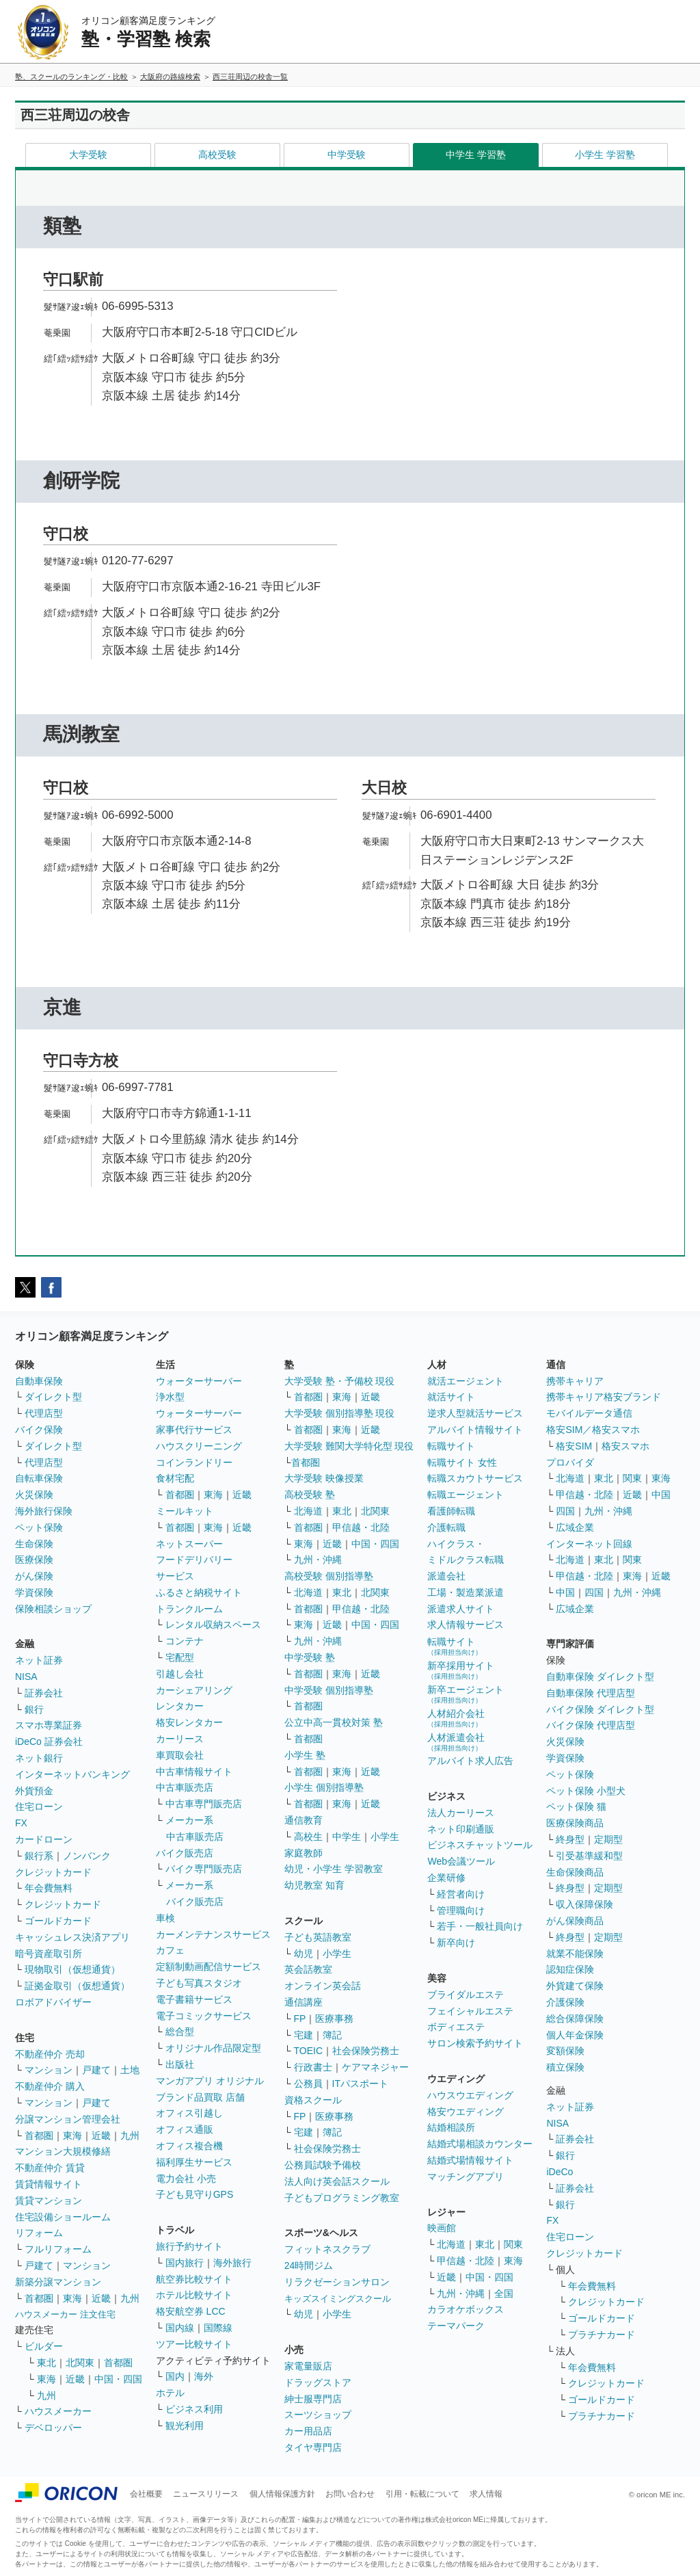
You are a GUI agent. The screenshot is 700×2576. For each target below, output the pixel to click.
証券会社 (44, 1692)
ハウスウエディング (470, 2095)
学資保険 (34, 1592)
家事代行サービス (194, 1429)
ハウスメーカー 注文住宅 (65, 2314)
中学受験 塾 (309, 1657)
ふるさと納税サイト (199, 1592)
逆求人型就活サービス (475, 1413)
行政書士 (313, 2067)
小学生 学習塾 (605, 154)
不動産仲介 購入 (50, 2086)
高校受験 (217, 154)
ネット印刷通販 (460, 1829)
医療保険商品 (575, 1822)
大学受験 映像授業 (324, 1478)
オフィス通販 (184, 2129)
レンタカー (180, 1705)
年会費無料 (48, 1887)
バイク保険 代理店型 (590, 1725)
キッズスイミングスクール (337, 2299)
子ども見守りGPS (195, 2194)
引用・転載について (422, 2494)
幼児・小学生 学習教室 (333, 1868)
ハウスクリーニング (199, 1446)
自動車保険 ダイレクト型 (600, 1676)
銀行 (34, 1709)
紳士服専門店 (313, 2398)
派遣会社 (446, 1575)
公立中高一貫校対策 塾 (333, 1722)
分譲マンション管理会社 (67, 2119)
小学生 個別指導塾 (324, 1787)
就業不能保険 (575, 1953)
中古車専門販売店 (203, 1803)
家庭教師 (303, 1853)
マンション (48, 2069)
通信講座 (303, 2002)
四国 (565, 1511)
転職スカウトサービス (475, 1478)
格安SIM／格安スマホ (593, 1429)
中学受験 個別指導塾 (328, 1690)
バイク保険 (39, 1429)
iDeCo (559, 2171)
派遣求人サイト (460, 1608)
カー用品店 (308, 2431)
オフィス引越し (189, 2112)
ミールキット (184, 1511)
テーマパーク (456, 2325)
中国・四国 (118, 2379)
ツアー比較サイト (194, 2344)
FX (21, 1822)
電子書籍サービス (194, 1999)
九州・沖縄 (318, 1559)
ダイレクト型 (53, 1396)
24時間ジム (309, 2265)
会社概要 (146, 2494)
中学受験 (346, 154)
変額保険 (565, 2050)
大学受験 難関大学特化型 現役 (349, 1446)
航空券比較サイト (194, 2279)
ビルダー (44, 2346)
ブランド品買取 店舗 (200, 2097)
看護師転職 (451, 1511)
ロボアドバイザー (53, 2002)
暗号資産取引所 (48, 1953)
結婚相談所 (451, 2127)
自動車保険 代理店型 (590, 1692)
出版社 (179, 2064)
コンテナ (184, 1640)
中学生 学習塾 (476, 154)
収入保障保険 (584, 1904)
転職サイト (451, 1446)
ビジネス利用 (194, 2409)
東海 (72, 2135)
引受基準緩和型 (589, 1855)
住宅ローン (39, 1806)
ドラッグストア (317, 2382)
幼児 (303, 1953)
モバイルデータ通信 (589, 1413)
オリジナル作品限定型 (213, 2047)
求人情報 (486, 2494)
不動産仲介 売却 (50, 2054)
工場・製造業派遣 (465, 1592)
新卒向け (456, 1942)
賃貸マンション (48, 2200)
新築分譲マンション (58, 2281)
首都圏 (39, 2135)
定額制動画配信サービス (208, 1966)
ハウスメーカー (58, 2411)
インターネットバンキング (72, 1774)
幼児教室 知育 (314, 1885)
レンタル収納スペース (213, 1624)
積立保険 (565, 2067)
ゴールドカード (58, 1920)
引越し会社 (180, 1673)
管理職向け (461, 1910)
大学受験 (88, 154)
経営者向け (461, 1894)
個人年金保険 (575, 2034)
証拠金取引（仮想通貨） (77, 1985)
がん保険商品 (575, 1920)
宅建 (303, 2034)
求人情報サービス (465, 1624)
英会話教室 (308, 1969)
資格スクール (313, 2099)
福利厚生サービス (194, 2162)
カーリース (180, 1738)
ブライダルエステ (465, 1994)
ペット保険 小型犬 (585, 1790)
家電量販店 (308, 2366)
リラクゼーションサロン (337, 2281)
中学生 (346, 1836)
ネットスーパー (189, 1543)
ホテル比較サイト (194, 2294)
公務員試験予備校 (322, 2164)
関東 (513, 2244)
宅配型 (179, 1657)
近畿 (101, 2135)
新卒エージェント (465, 1694)
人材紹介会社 (456, 1718)
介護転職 (446, 1527)
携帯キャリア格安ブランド (603, 1396)
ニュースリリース (206, 2494)
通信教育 (303, 1820)
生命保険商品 (575, 1872)
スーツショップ (317, 2414)
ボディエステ (456, 2026)
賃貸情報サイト (48, 2184)
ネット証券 (39, 1660)
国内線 (179, 2327)
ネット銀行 (39, 1757)
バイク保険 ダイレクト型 (600, 1709)
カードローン (43, 1839)
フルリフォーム (58, 2249)
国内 (175, 2376)
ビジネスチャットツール (480, 1844)
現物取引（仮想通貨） (72, 1969)
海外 (203, 2376)
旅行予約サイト (189, 2246)
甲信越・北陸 (361, 1527)
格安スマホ (625, 1446)
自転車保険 (39, 1478)
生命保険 (34, 1543)
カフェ (170, 1950)
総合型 (179, 2031)
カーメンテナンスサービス (213, 1934)
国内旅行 (184, 2262)
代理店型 (44, 1413)
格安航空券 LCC (191, 2311)
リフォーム (39, 2232)
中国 (661, 1494)
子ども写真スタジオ (199, 1982)
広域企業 (575, 1527)
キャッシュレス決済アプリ (72, 1937)
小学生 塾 (304, 1755)
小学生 (385, 1836)
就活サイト (451, 1396)
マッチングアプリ (465, 2176)
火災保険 (34, 1494)
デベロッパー (53, 2427)
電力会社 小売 (186, 2178)
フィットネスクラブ (327, 2249)
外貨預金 (34, 1790)
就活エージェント (465, 1381)
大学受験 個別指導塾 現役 (339, 1413)
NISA (26, 1676)
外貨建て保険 (575, 1985)
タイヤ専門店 (313, 2447)
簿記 (332, 2034)
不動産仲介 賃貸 (50, 2167)
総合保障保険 (575, 2018)
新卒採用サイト (460, 1670)
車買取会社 (180, 1755)
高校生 (308, 1836)
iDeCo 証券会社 (49, 1741)
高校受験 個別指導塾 (328, 1575)
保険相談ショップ (53, 1608)
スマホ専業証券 (48, 1725)
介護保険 (565, 2002)
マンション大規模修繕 (63, 2151)
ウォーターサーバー (199, 1381)
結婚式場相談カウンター (480, 2143)
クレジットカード (53, 1872)
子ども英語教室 (317, 1937)
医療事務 (334, 2018)
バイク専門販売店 (203, 1868)
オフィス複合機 (189, 2145)
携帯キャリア (575, 1381)
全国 (503, 2293)
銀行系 (39, 1855)
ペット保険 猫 (576, 1806)
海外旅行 (232, 2262)
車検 (165, 1918)
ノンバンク (87, 1855)
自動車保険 (39, 1381)
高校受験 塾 (309, 1494)
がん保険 (34, 1575)
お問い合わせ (350, 2494)
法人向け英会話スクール (337, 2181)
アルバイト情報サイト (475, 1429)
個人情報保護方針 (282, 2494)
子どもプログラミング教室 (341, 2197)
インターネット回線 (589, 1543)
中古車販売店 (184, 1787)
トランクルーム (189, 1608)
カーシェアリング (194, 1690)
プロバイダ (570, 1462)
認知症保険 (570, 1969)
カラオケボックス (465, 2309)
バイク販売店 (184, 1853)
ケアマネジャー (375, 2067)
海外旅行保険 (43, 1511)
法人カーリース (460, 1812)
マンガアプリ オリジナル (210, 2080)
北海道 (308, 1511)
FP (300, 2018)
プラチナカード (601, 2334)
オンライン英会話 (322, 1985)
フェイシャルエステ (470, 2011)
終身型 (570, 1839)
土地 (129, 2069)
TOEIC (308, 2050)
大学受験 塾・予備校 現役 (339, 1381)
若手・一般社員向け (480, 1926)
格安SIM (574, 1446)
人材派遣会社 (456, 1742)
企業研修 (446, 1877)
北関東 (80, 2362)
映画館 (441, 2227)
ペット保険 (39, 1527)
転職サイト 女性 (462, 1462)
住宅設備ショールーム (63, 2216)
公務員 (308, 2083)
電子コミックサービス (204, 2015)
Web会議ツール (461, 1861)
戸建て (96, 2069)
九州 (129, 2135)
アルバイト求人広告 (470, 1760)
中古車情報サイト (194, 1771)
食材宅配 (175, 1478)
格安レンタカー (189, 1722)
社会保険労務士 (365, 2050)
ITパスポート (360, 2083)
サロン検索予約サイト (475, 2043)
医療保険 (34, 1559)
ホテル (170, 2392)
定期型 (608, 1839)
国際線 (218, 2327)
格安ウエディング (465, 2111)
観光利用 (184, 2425)
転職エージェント (465, 1494)
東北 (46, 2362)
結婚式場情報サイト (470, 2160)
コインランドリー (194, 1462)
